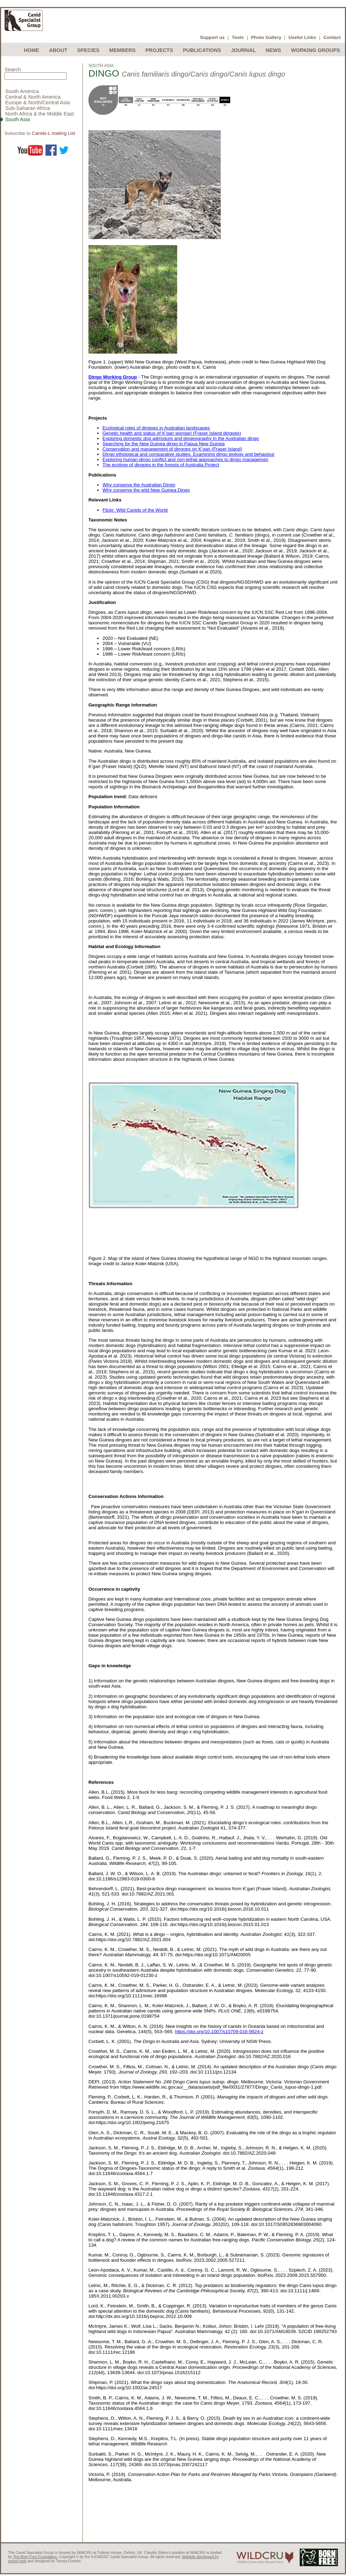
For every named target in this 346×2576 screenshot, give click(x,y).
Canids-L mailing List (53, 133)
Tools (238, 37)
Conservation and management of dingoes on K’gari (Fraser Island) (172, 449)
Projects (159, 50)
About (58, 50)
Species (88, 50)
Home (31, 50)
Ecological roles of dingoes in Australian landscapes (156, 428)
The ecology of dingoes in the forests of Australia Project (160, 464)
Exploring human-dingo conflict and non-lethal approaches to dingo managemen (185, 459)
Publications (202, 50)
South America (22, 91)
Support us (212, 37)
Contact (332, 37)
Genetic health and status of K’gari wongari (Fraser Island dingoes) (171, 433)
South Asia (17, 119)
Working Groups (315, 50)
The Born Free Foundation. (35, 2557)
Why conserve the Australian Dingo (138, 484)
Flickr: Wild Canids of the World (135, 510)
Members (122, 50)
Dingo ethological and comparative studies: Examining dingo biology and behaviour (188, 454)
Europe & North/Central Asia (37, 102)
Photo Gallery (266, 37)
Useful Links (302, 37)
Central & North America (33, 97)
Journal (243, 50)
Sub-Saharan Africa (27, 108)
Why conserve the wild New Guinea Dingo (146, 490)
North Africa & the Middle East (39, 114)
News (273, 50)
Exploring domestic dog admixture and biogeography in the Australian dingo (180, 438)
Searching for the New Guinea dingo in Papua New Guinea (163, 443)
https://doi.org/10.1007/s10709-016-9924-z (219, 2031)
